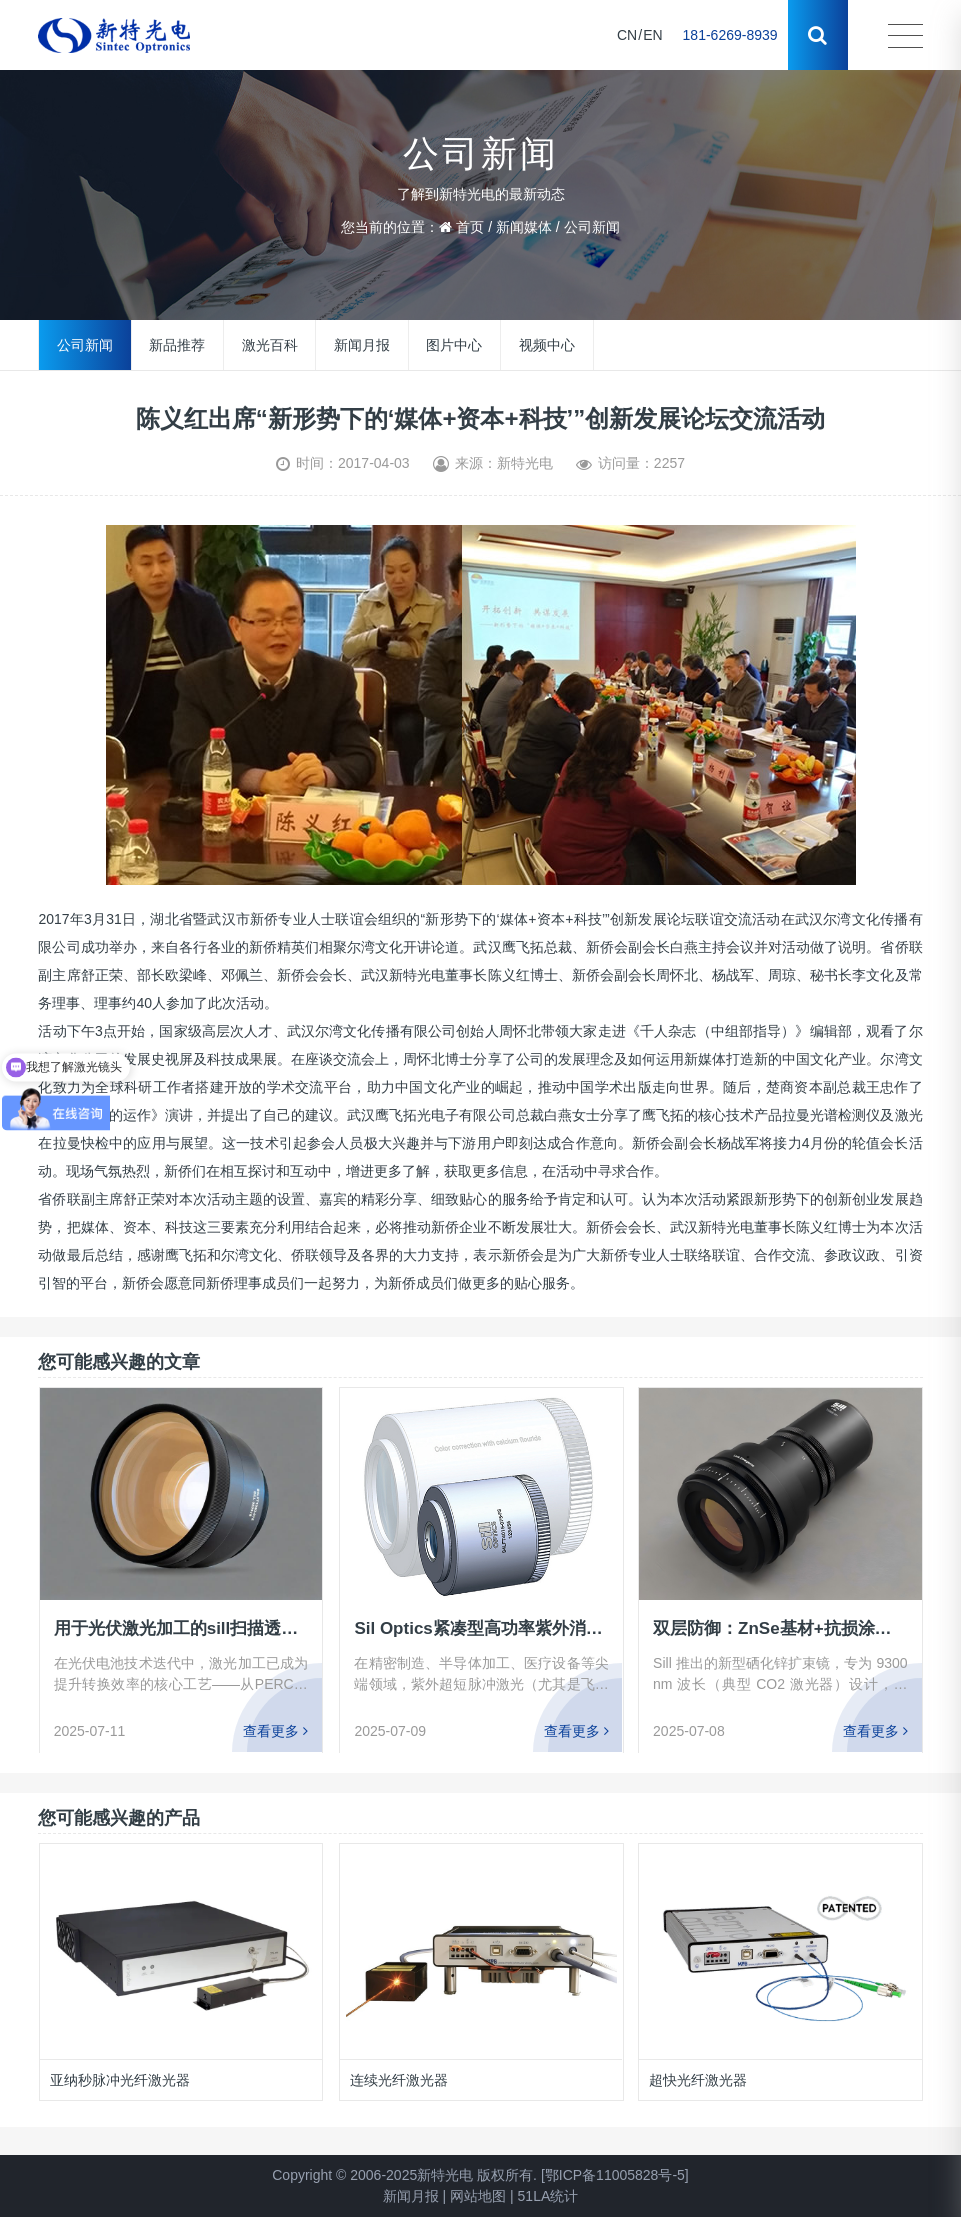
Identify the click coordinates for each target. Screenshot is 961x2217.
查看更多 (276, 1730)
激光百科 (270, 345)
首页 (470, 227)
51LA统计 (548, 2196)
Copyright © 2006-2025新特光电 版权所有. (404, 2175)
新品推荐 (177, 345)
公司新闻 (592, 227)
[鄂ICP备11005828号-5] (615, 2175)
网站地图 (478, 2196)
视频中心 (547, 345)
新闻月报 (362, 345)
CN (627, 35)
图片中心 (454, 345)
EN (652, 35)
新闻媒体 (524, 227)
